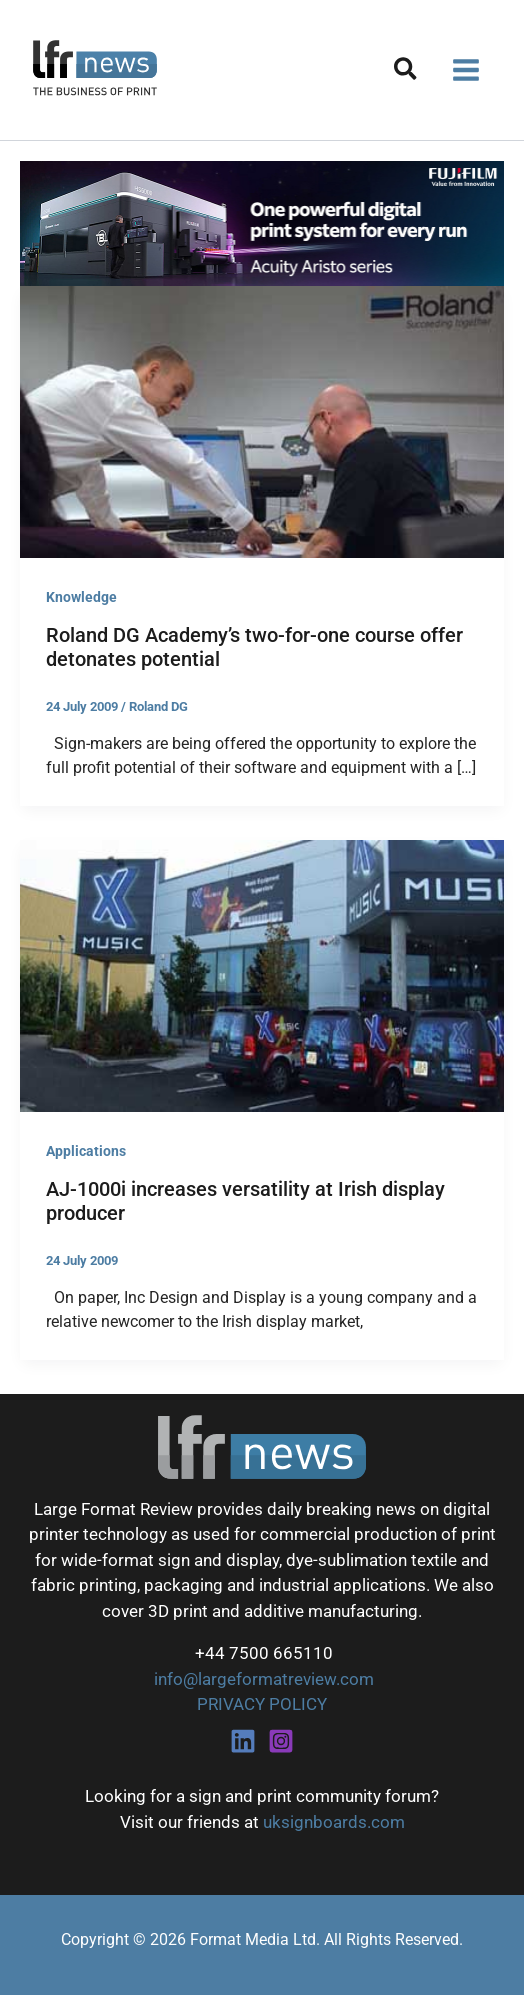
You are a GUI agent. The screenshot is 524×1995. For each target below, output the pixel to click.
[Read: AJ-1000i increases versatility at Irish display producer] (262, 974)
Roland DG (158, 706)
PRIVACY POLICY (262, 1704)
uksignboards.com (334, 1822)
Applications (86, 1151)
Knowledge (81, 597)
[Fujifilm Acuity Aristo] (262, 222)
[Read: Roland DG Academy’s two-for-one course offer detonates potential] (262, 420)
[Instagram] (281, 1741)
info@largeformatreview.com (262, 1679)
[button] (406, 72)
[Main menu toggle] (467, 70)
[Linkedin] (243, 1741)
